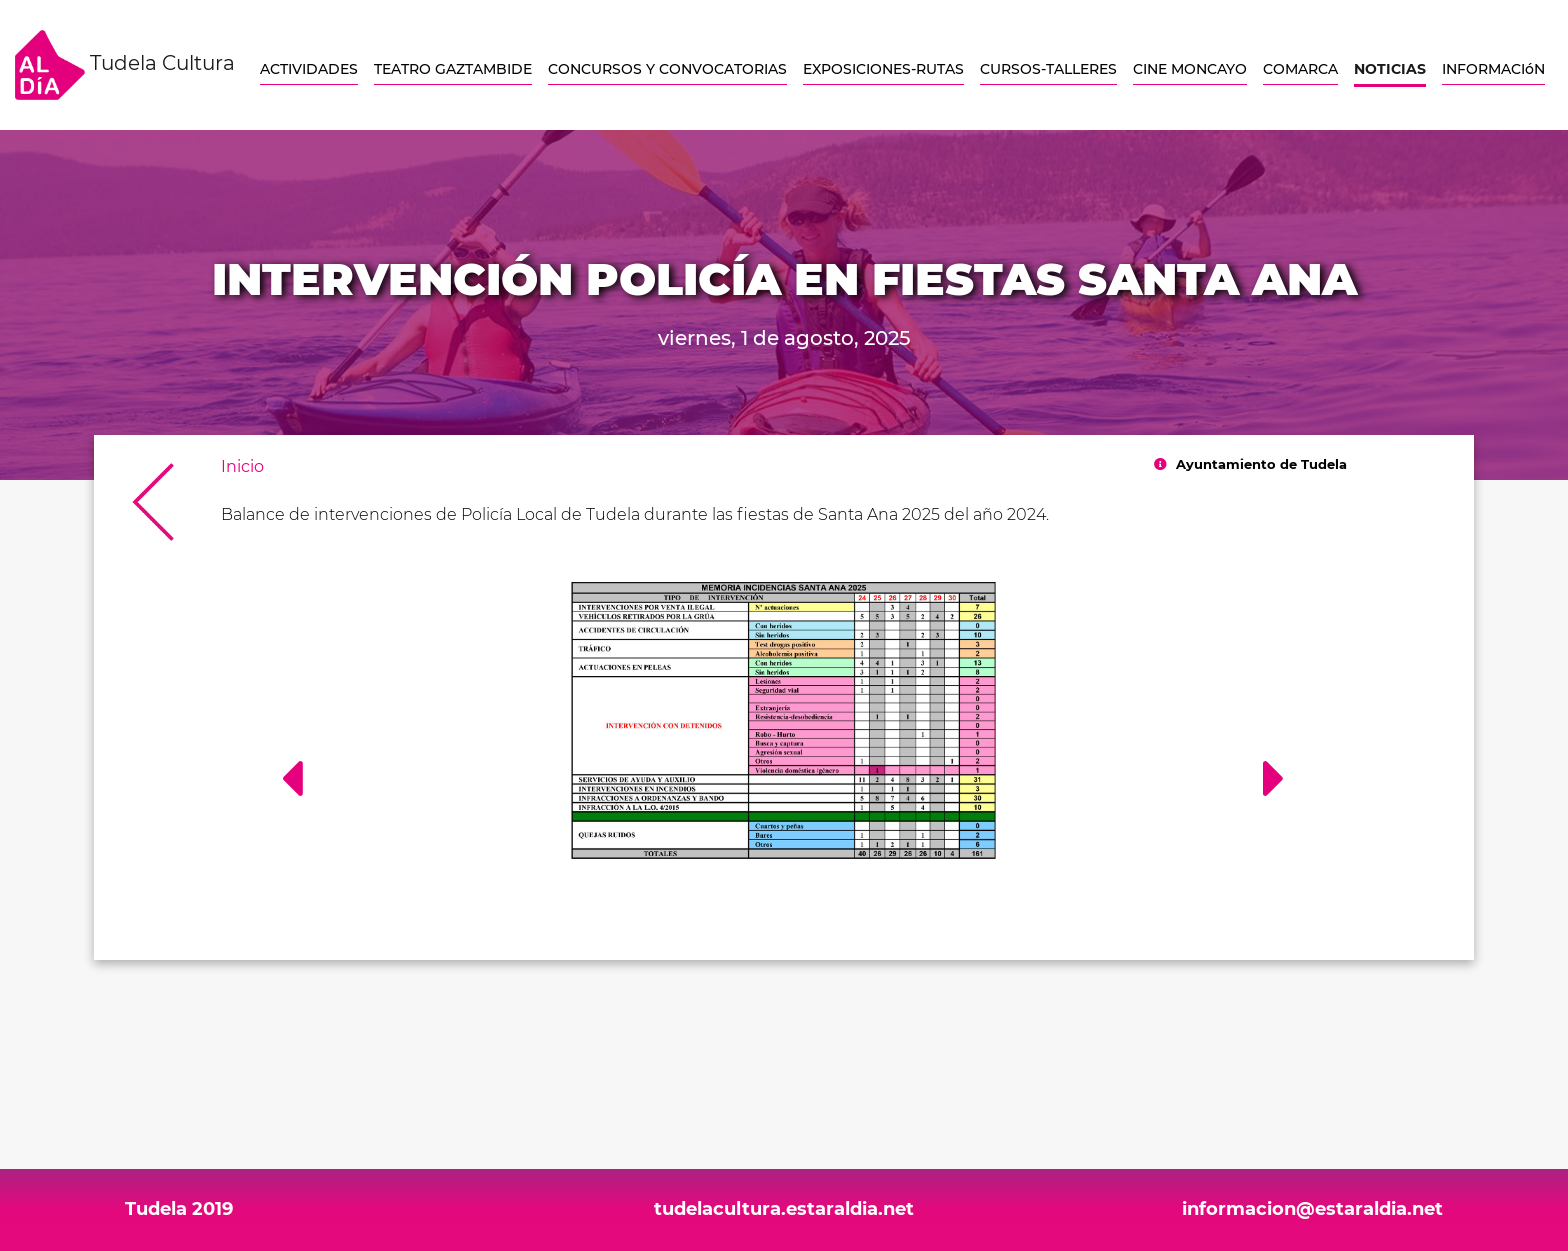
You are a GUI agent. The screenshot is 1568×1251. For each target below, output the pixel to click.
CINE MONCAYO (1190, 69)
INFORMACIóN (1493, 69)
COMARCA (1300, 69)
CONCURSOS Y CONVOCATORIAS (667, 69)
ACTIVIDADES (309, 69)
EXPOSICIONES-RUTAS (883, 69)
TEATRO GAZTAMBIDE (453, 69)
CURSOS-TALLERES (1048, 69)
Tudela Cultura (125, 65)
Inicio (242, 466)
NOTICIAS (1390, 69)
